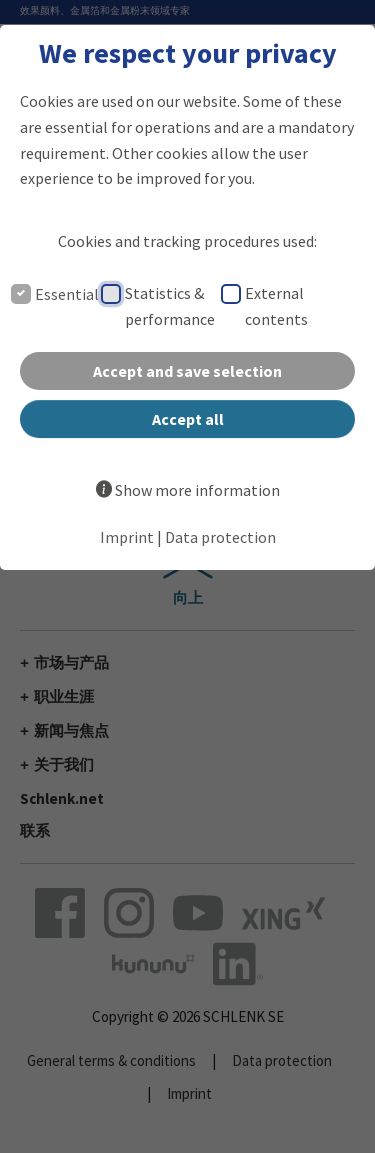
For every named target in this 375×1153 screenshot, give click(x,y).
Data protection (220, 537)
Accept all (188, 419)
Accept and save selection (187, 371)
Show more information (197, 490)
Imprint (127, 537)
